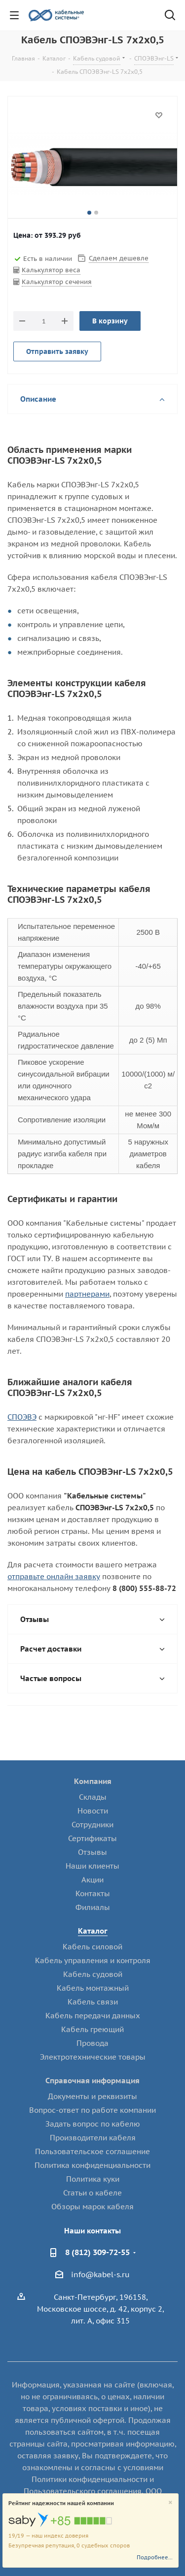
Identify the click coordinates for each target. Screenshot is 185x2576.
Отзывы (92, 1852)
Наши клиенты (92, 1866)
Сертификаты (92, 1838)
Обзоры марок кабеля (92, 2206)
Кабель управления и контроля (92, 1960)
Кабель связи (93, 2001)
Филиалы (92, 1907)
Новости (92, 1810)
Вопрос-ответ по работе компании (92, 2110)
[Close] (170, 2503)
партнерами (87, 1294)
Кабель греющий (92, 2029)
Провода (92, 2043)
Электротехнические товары (93, 2057)
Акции (92, 1879)
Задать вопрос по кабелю (92, 2124)
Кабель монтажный (93, 1988)
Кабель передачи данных (92, 2015)
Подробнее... (155, 2557)
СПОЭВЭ (22, 1417)
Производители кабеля (93, 2137)
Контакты (92, 1893)
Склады (93, 1797)
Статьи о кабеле (92, 2192)
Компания (92, 1781)
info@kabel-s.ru (100, 2274)
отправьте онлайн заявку (53, 1576)
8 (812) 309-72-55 (97, 2252)
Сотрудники (92, 1824)
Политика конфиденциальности (92, 2165)
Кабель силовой (92, 1946)
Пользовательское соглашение (92, 2151)
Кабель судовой (92, 1974)
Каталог (93, 1931)
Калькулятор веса (51, 270)
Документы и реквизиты (92, 2096)
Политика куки (92, 2179)
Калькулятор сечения (57, 282)
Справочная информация (92, 2080)
